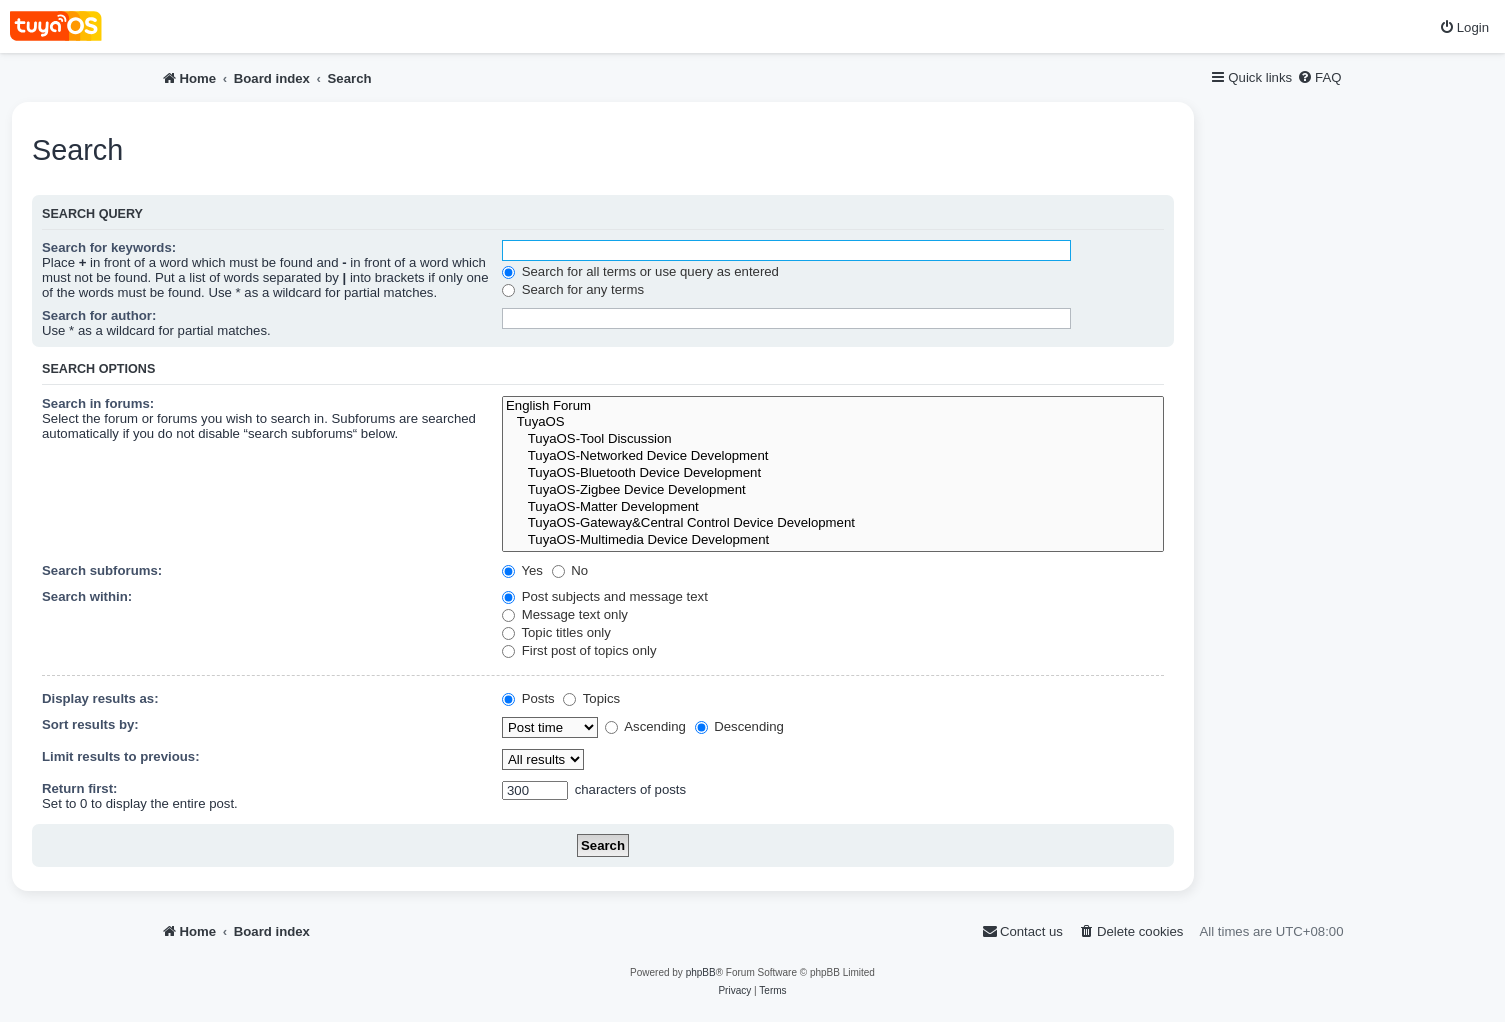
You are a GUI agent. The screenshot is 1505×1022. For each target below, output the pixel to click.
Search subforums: (102, 570)
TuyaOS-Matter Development (833, 507)
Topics (591, 698)
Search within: (87, 596)
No (570, 570)
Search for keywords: (109, 247)
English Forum (833, 406)
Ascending (645, 726)
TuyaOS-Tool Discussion (833, 439)
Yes (522, 570)
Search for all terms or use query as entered (640, 271)
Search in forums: (98, 403)
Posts (528, 698)
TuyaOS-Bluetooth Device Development (833, 473)
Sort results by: (90, 724)
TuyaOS (833, 422)
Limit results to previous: (121, 756)
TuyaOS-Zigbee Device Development (833, 490)
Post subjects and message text (605, 596)
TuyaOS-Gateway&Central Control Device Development (833, 523)
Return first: (79, 788)
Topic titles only (556, 632)
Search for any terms (573, 289)
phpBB (701, 972)
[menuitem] (1464, 27)
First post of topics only (579, 650)
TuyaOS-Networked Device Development (833, 456)
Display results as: (100, 698)
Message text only (565, 614)
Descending (739, 726)
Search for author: (99, 315)
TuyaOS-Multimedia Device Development (833, 540)
